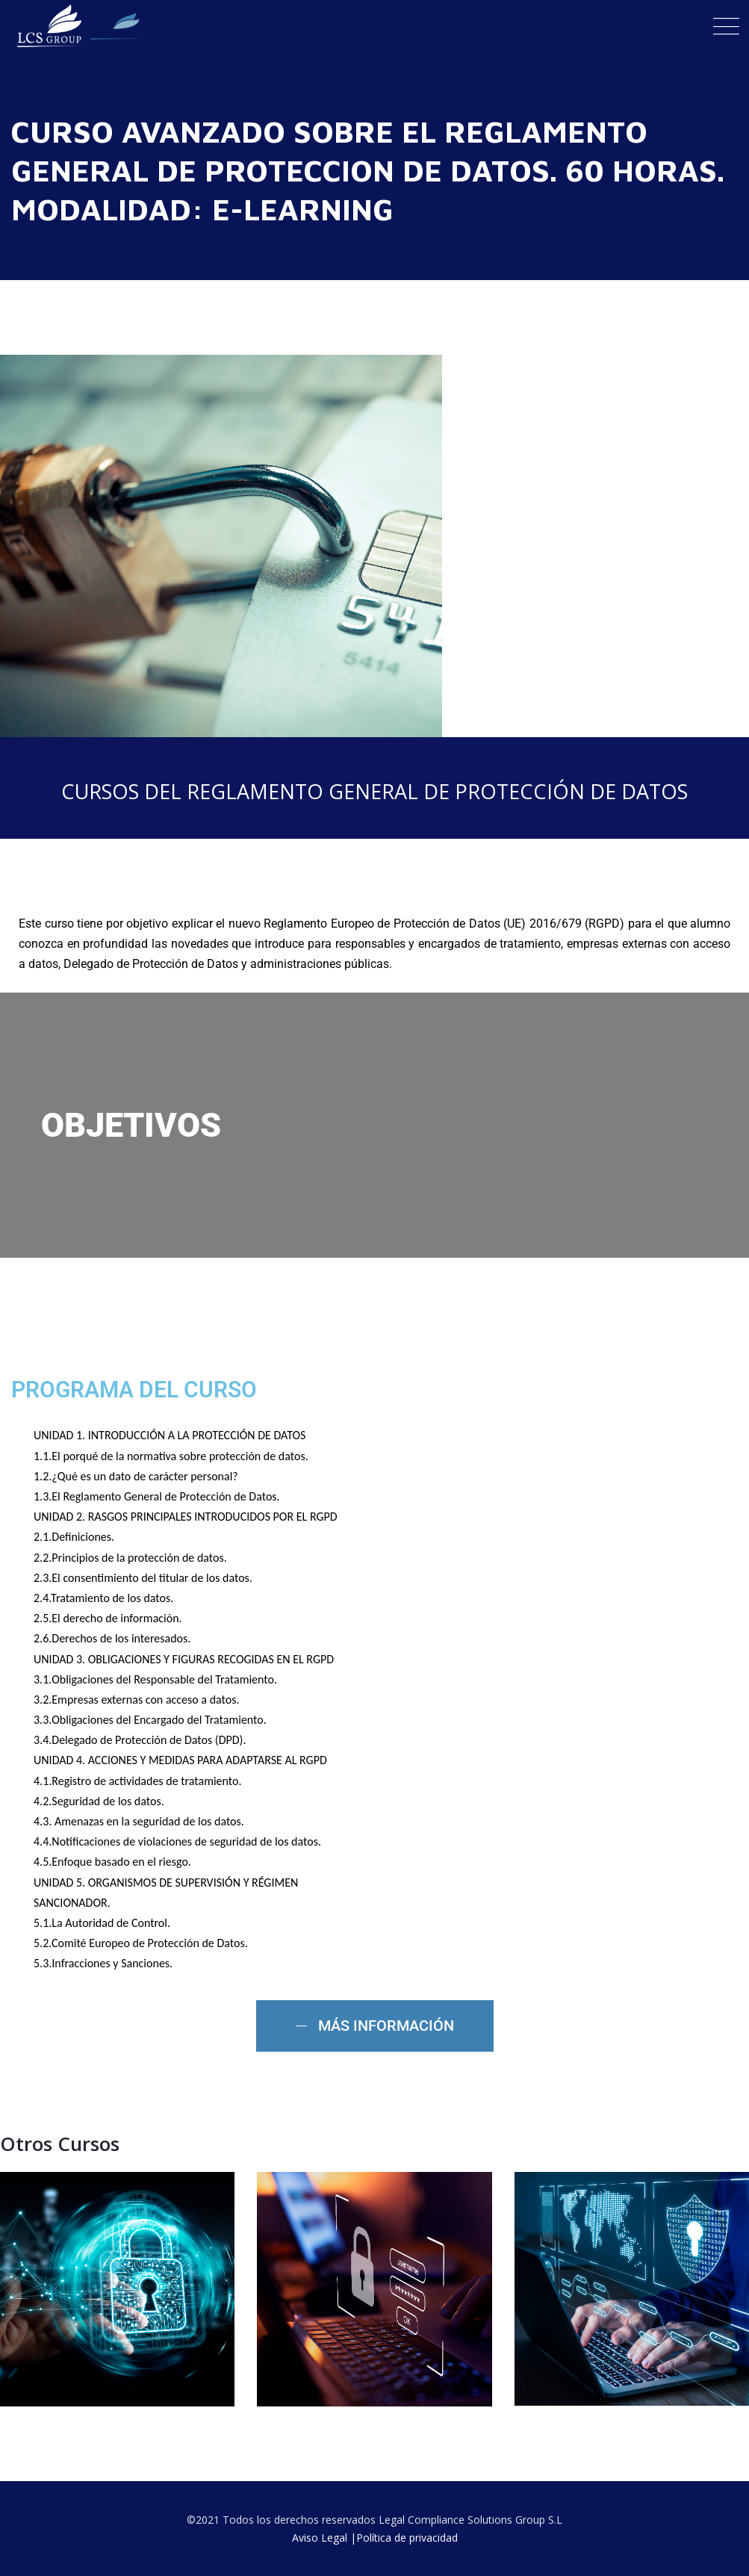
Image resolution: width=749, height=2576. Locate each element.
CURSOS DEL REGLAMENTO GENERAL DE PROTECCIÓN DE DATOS (374, 791)
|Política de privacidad (404, 2537)
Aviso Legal (319, 2537)
